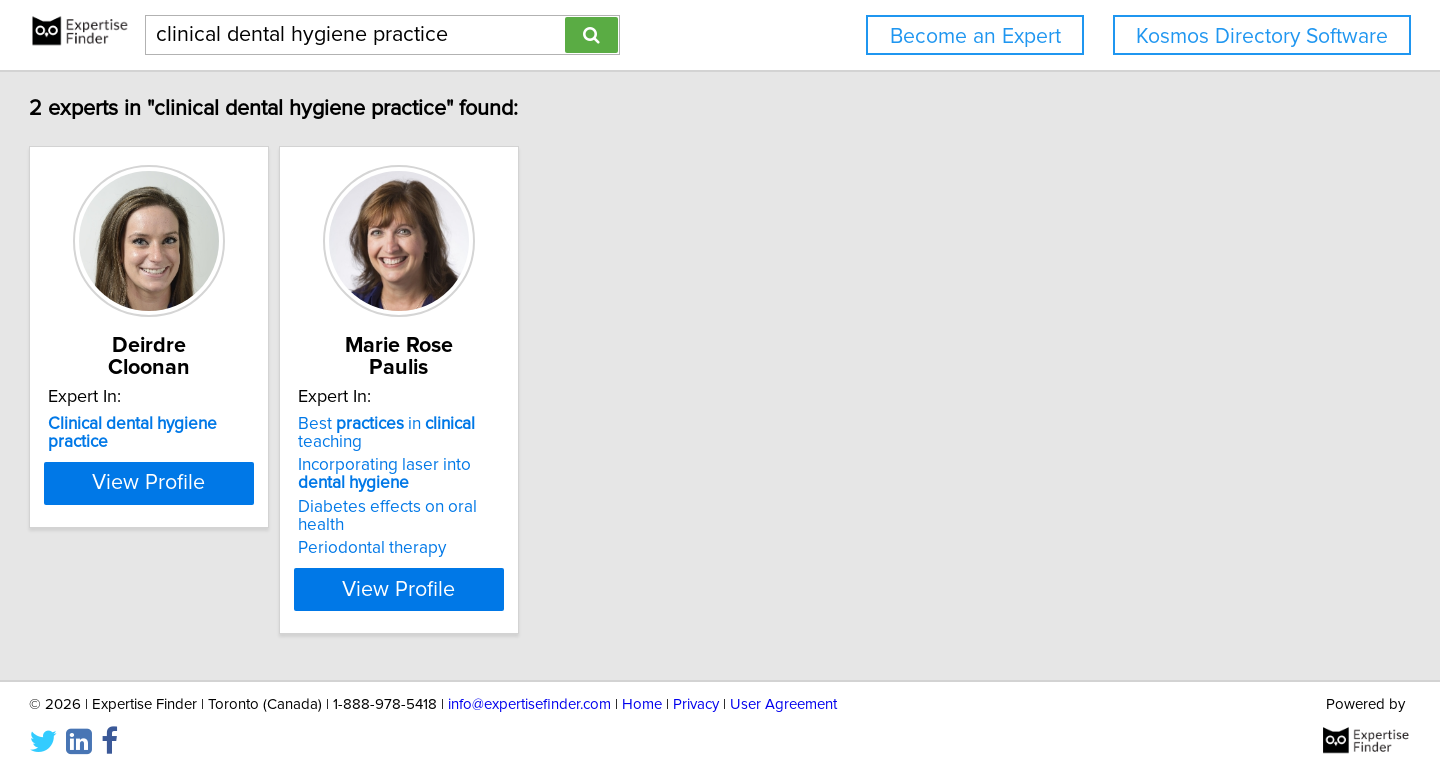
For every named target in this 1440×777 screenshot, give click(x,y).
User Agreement (783, 704)
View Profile (265, 531)
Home (642, 704)
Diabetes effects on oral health (553, 467)
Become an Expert (975, 36)
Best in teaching (561, 402)
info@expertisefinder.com (529, 704)
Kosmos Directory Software (1262, 36)
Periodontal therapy (513, 490)
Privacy (696, 704)
